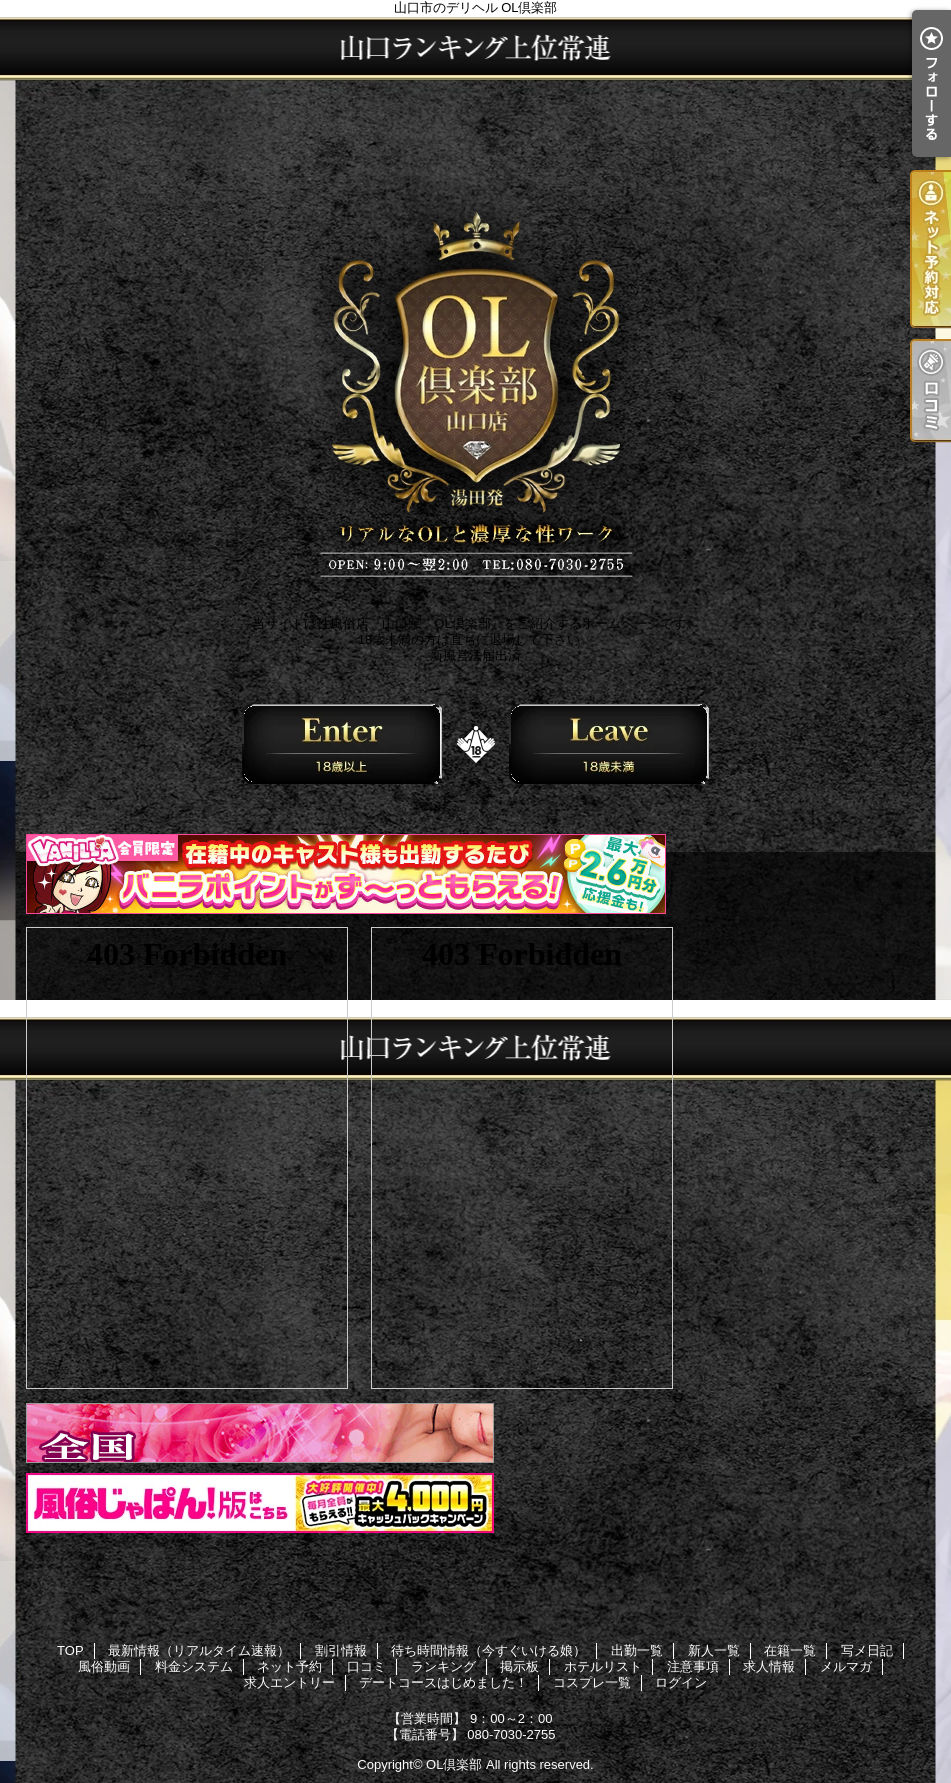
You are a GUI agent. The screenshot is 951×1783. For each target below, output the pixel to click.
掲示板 (519, 1666)
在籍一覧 (790, 1650)
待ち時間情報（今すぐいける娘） (488, 1650)
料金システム (194, 1666)
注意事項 (693, 1666)
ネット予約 (289, 1666)
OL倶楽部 (454, 1764)
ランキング (443, 1666)
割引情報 (341, 1650)
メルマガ (846, 1666)
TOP (70, 1650)
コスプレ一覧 (592, 1682)
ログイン (681, 1682)
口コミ (366, 1666)
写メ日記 (867, 1650)
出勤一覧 (637, 1650)
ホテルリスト (603, 1666)
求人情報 (769, 1666)
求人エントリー (289, 1682)
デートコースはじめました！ (443, 1682)
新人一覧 (714, 1650)
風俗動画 (104, 1666)
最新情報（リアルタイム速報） (199, 1650)
